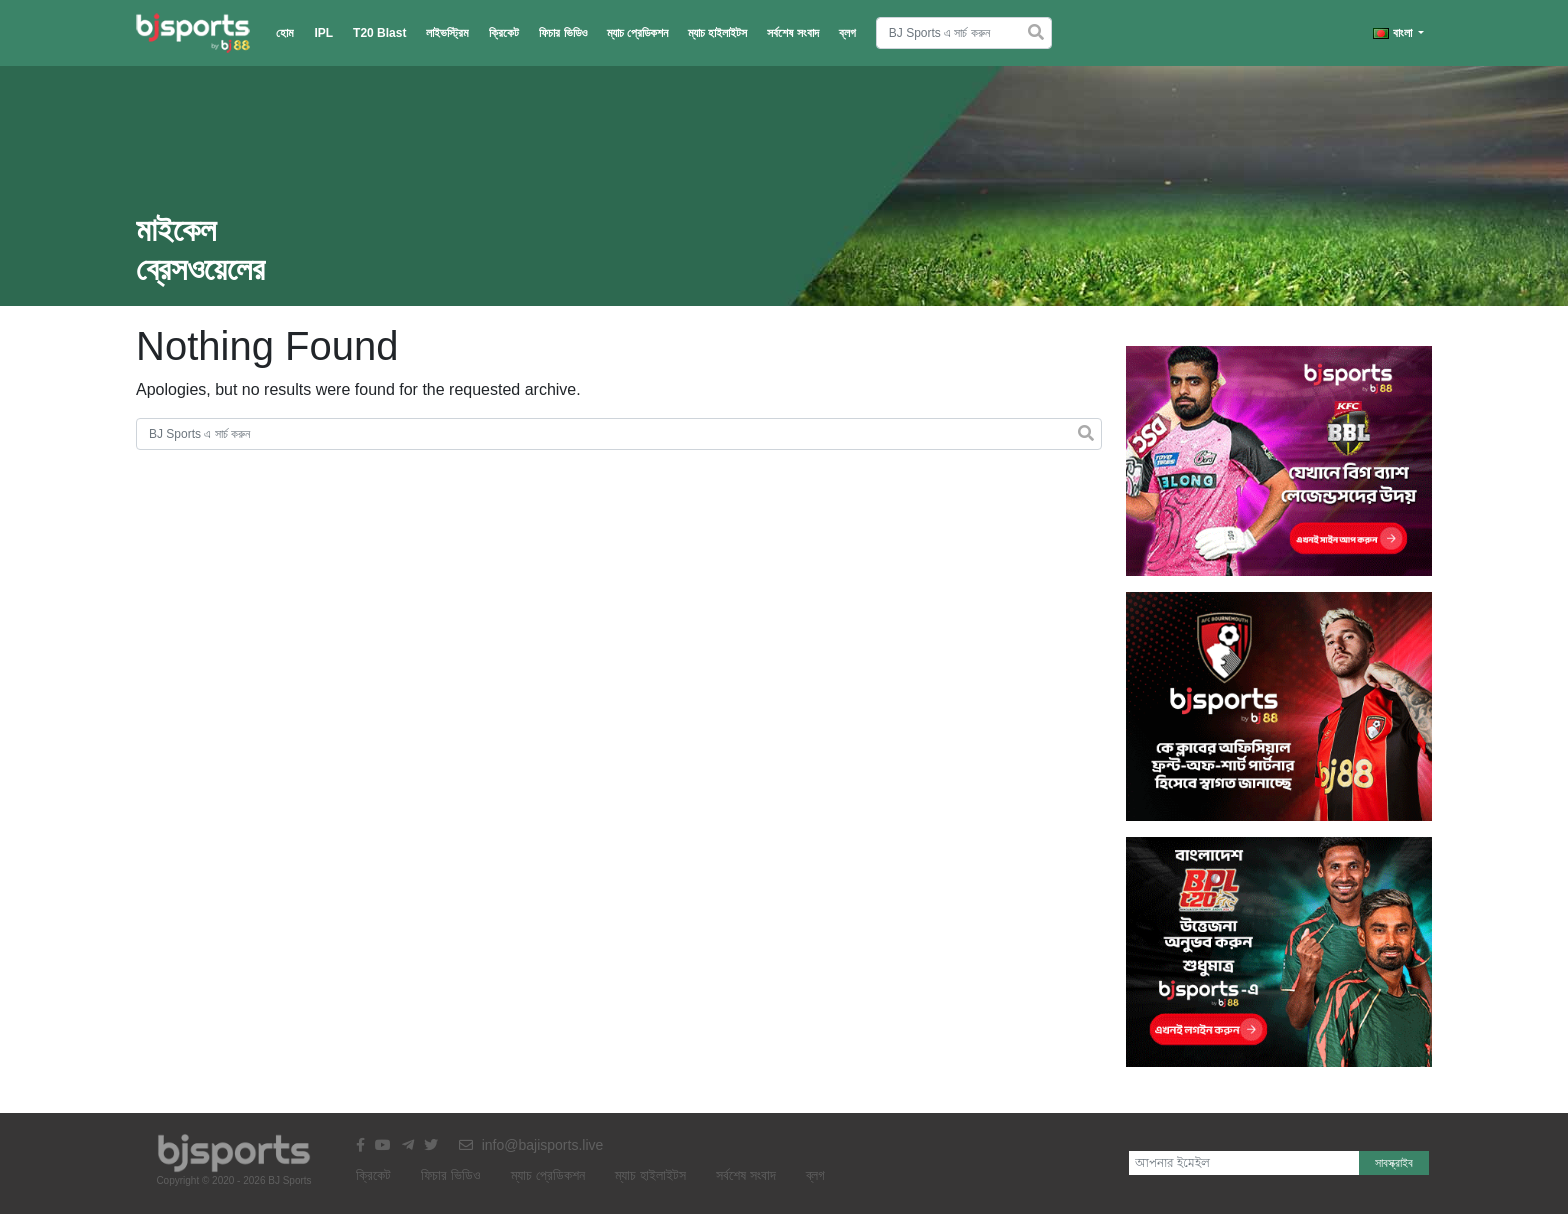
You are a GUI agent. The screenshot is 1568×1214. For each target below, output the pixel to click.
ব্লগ (847, 33)
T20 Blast (379, 33)
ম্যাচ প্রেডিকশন (637, 33)
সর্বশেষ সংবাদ (792, 33)
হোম (285, 33)
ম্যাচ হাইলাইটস (717, 33)
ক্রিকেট (504, 33)
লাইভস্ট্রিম (447, 33)
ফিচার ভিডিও (562, 33)
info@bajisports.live (531, 1145)
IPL (323, 33)
